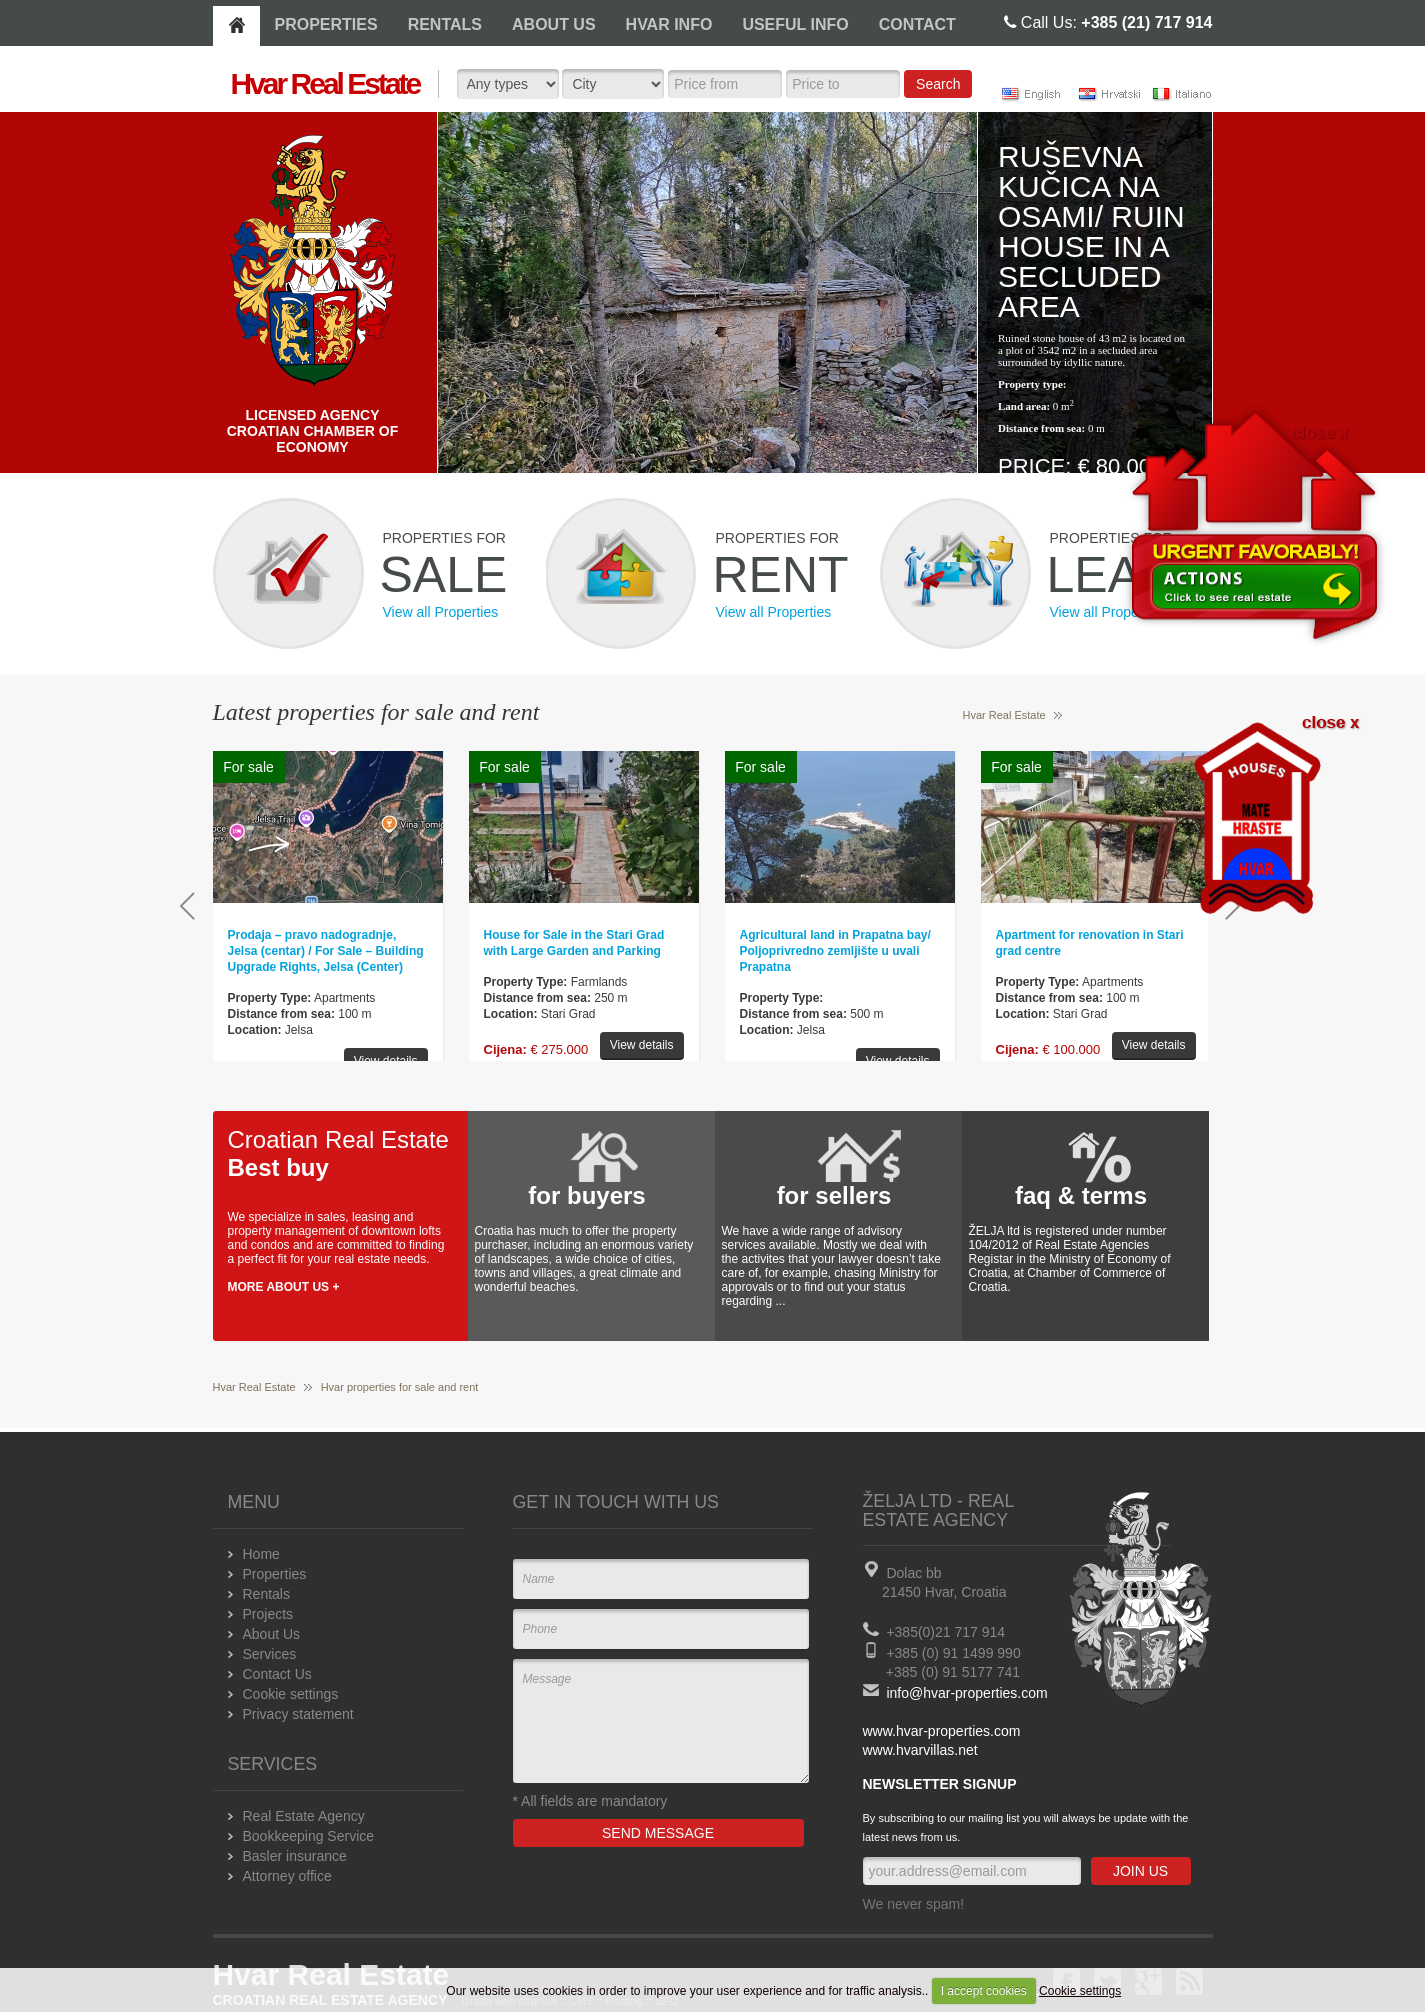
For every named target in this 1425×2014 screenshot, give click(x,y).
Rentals (266, 1594)
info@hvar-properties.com (966, 1693)
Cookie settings (1080, 1991)
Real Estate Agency (304, 1816)
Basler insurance (295, 1856)
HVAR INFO (669, 24)
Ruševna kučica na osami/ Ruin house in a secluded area (1091, 231)
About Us (272, 1634)
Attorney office (287, 1876)
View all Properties (441, 612)
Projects (268, 1614)
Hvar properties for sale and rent (400, 1387)
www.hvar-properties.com (942, 1731)
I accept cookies (984, 1991)
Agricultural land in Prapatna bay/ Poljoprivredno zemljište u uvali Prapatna (835, 951)
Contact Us (277, 1674)
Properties (275, 1574)
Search (938, 84)
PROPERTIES (326, 24)
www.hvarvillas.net (920, 1750)
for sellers (834, 1195)
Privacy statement (298, 1714)
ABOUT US (554, 24)
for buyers (586, 1195)
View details (386, 1061)
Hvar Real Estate (1004, 715)
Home (261, 1554)
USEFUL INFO (795, 24)
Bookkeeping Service (309, 1836)
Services (270, 1654)
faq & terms (1081, 1195)
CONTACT (917, 24)
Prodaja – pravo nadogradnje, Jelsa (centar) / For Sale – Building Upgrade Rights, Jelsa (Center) (326, 951)
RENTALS (445, 24)
